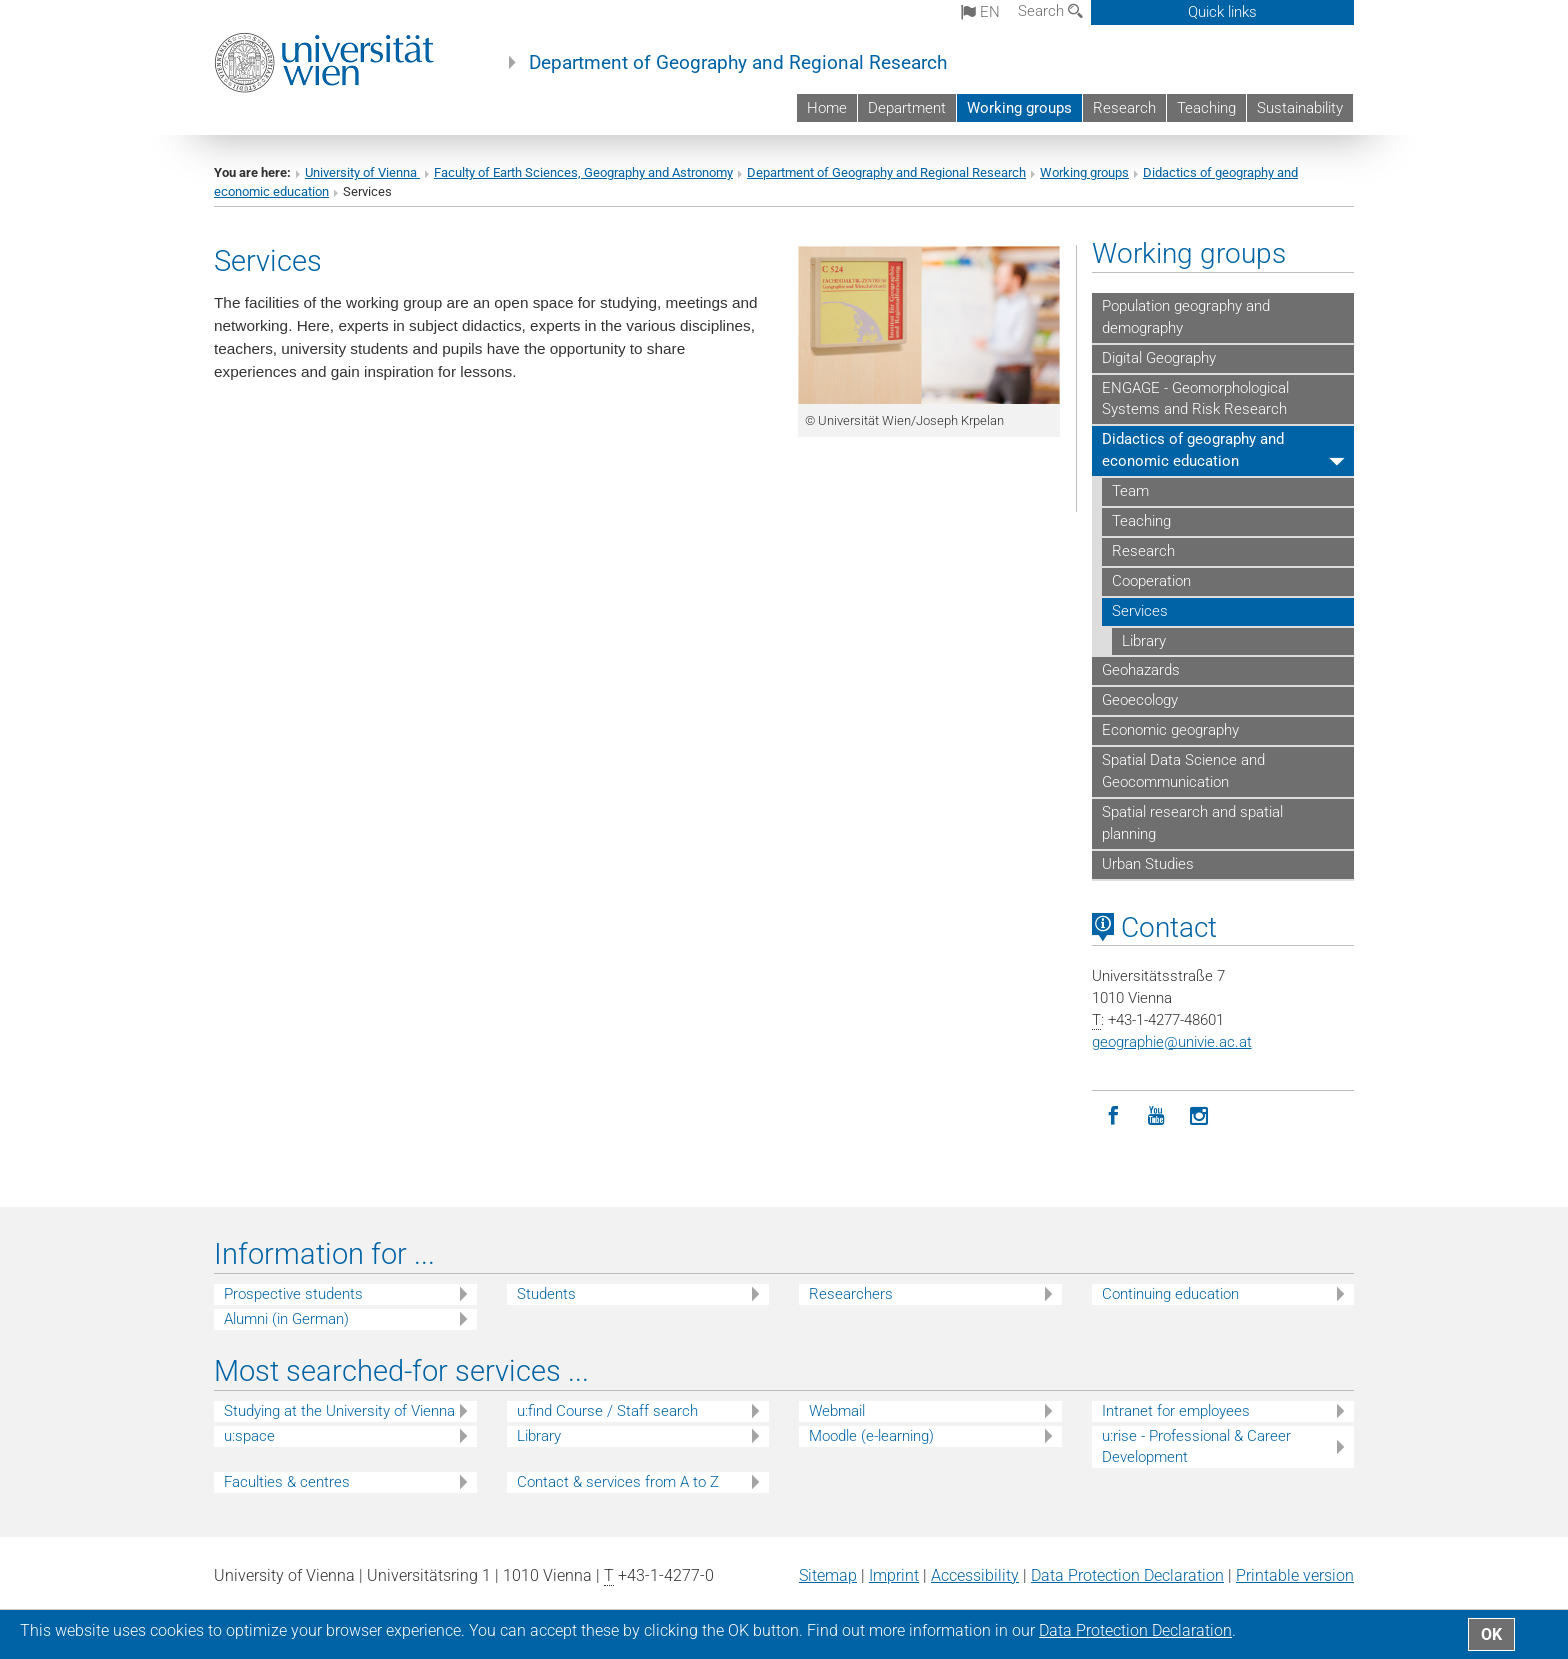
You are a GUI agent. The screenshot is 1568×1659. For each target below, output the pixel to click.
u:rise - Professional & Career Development (1196, 1446)
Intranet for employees (1176, 1411)
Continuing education (1170, 1294)
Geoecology (1140, 700)
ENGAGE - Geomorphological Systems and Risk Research (1195, 399)
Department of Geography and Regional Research (738, 63)
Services (1140, 611)
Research (1124, 108)
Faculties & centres (287, 1482)
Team (1130, 491)
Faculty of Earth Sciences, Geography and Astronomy (583, 172)
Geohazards (1141, 670)
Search (1050, 11)
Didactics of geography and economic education (1193, 450)
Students (546, 1294)
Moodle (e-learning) (871, 1436)
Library (1144, 641)
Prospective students (293, 1294)
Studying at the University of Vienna (339, 1411)
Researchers (851, 1294)
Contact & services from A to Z (618, 1482)
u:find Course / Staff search (607, 1411)
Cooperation (1151, 581)
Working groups (1019, 108)
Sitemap (828, 1575)
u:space (249, 1436)
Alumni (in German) (286, 1319)
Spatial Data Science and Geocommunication (1183, 771)
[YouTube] (1156, 1116)
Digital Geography (1159, 358)
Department (907, 108)
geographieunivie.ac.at (1172, 1042)
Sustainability (1300, 108)
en (980, 12)
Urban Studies (1148, 864)
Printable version (1295, 1575)
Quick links (1222, 12)
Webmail (837, 1411)
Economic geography (1170, 730)
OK (1491, 1634)
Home (827, 108)
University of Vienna (362, 172)
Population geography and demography (1186, 317)
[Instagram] (1199, 1116)
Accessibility (975, 1575)
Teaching (1206, 108)
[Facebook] (1113, 1116)
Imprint (894, 1575)
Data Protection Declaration (1127, 1575)
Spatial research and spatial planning (1192, 823)
